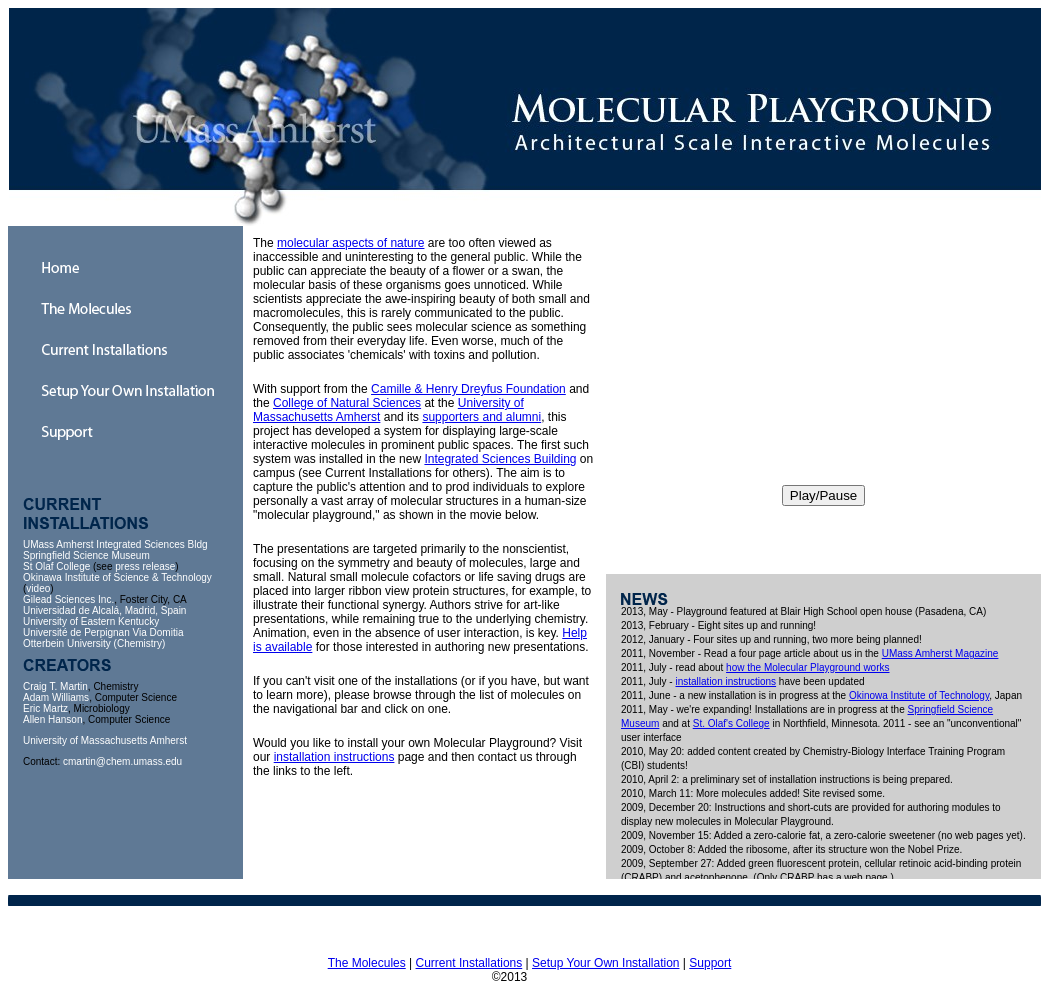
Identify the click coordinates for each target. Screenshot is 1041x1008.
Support (710, 963)
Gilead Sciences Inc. (68, 599)
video (38, 588)
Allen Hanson (52, 719)
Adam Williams (56, 697)
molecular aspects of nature (350, 243)
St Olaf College (56, 566)
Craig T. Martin (55, 686)
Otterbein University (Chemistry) (94, 643)
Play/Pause (823, 495)
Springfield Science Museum (86, 555)
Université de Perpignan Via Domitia (103, 632)
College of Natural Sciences (347, 403)
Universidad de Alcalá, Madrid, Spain (104, 610)
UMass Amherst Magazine (940, 653)
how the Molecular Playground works (807, 667)
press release (145, 566)
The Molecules (367, 963)
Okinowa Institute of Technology (919, 695)
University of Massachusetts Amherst (105, 740)
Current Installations (469, 963)
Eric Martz (45, 708)
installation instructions (334, 757)
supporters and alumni (481, 417)
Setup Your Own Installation (605, 963)
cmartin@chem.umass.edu (122, 761)
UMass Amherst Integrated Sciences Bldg (115, 544)
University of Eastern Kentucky (91, 621)
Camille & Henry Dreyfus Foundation (468, 389)
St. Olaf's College (731, 723)
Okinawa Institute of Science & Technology (117, 577)
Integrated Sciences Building (500, 459)
